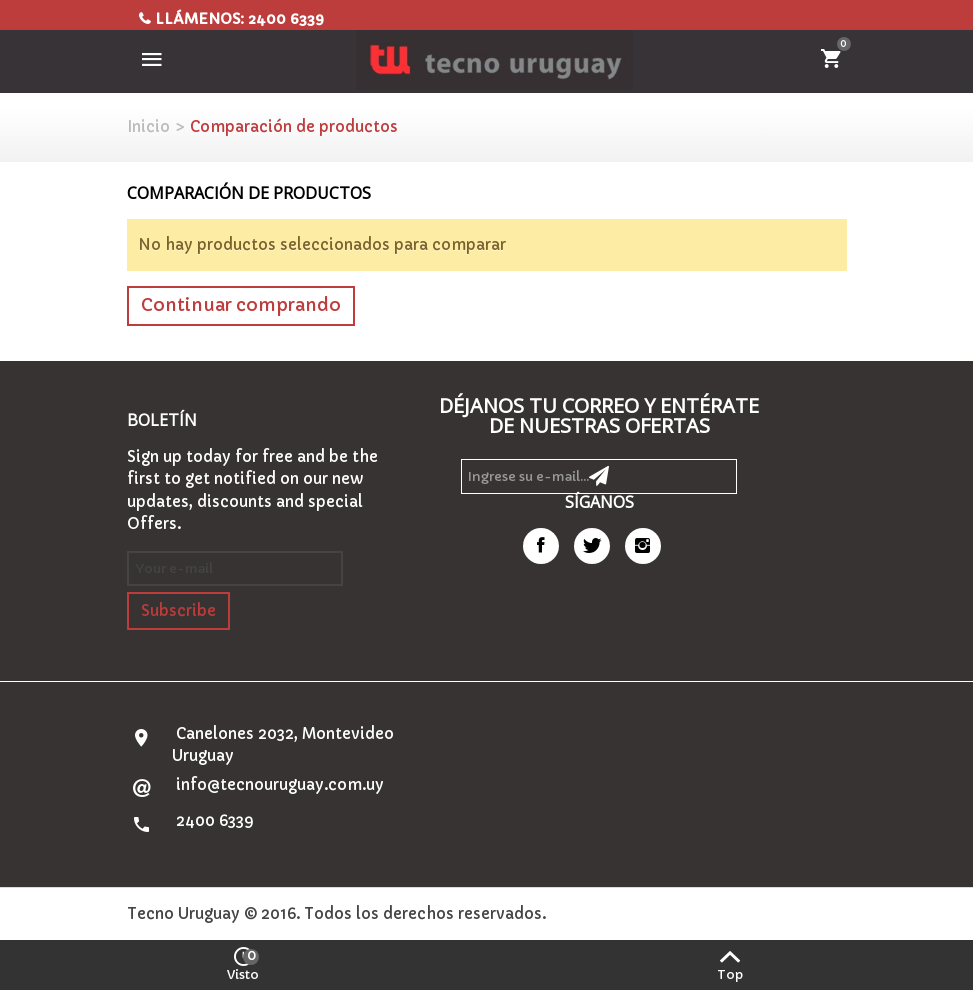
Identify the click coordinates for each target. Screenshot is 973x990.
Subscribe (178, 610)
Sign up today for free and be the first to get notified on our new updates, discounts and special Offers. (252, 490)
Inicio (148, 126)
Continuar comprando (241, 305)
